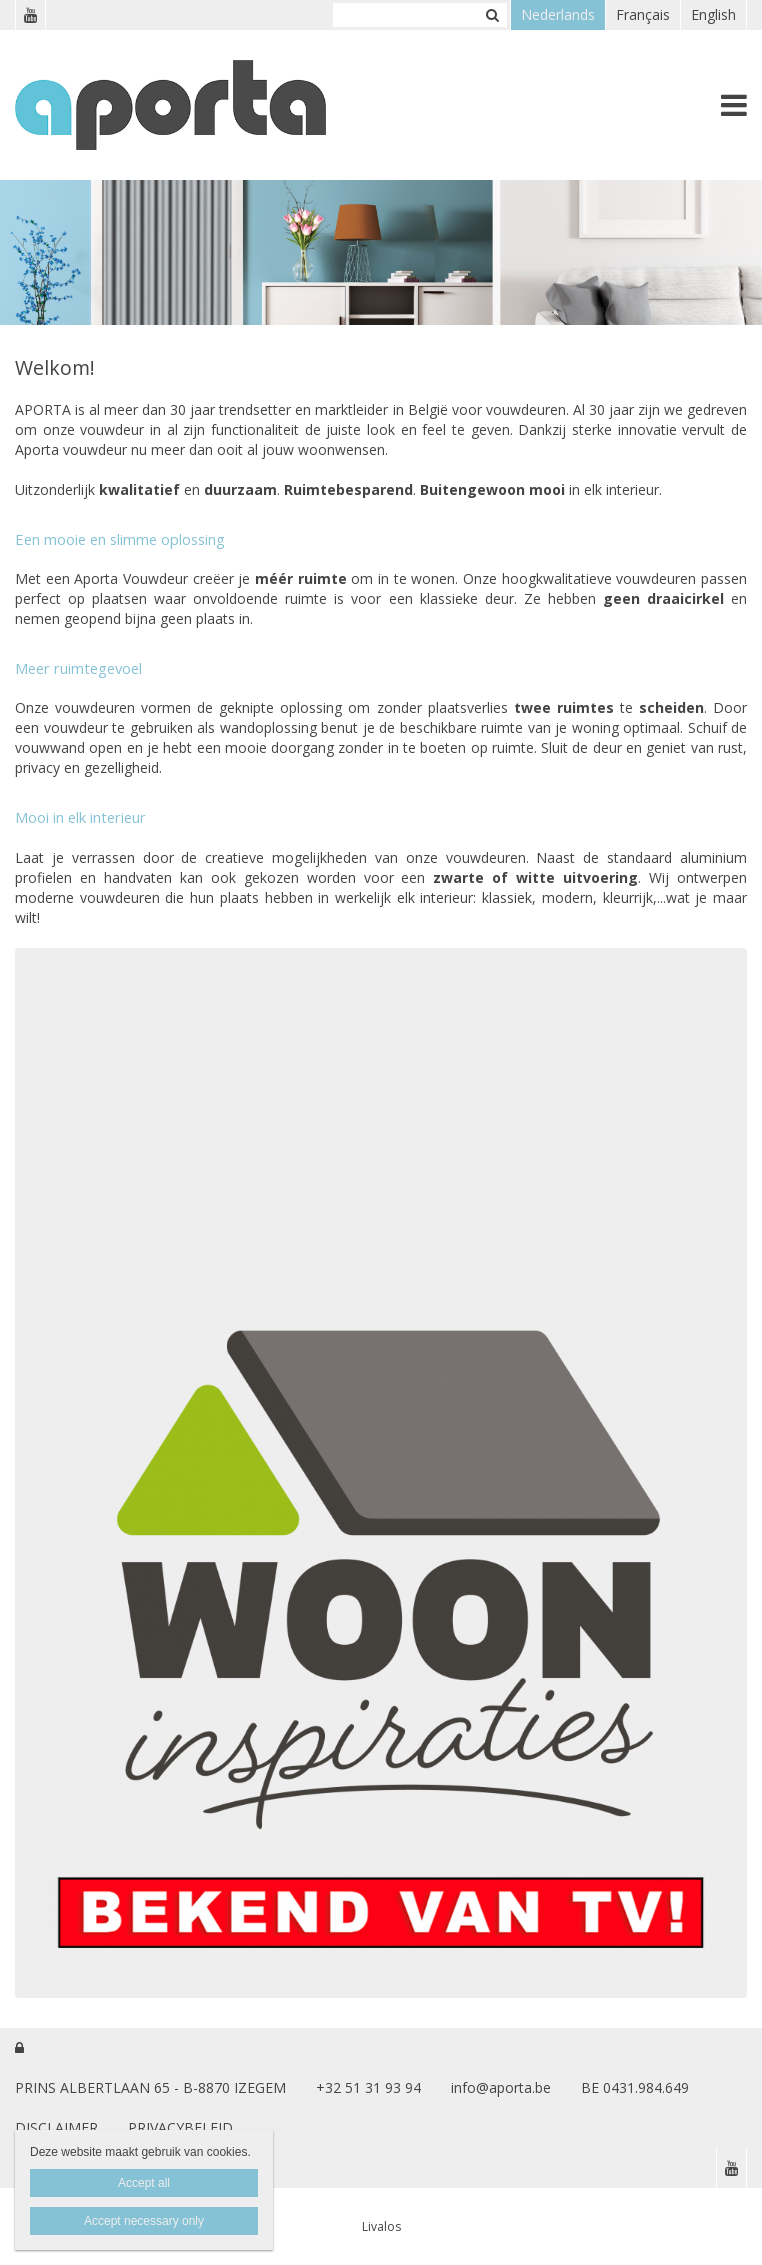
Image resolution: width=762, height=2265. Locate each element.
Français (643, 14)
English (713, 14)
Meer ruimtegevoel (78, 668)
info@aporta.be (501, 2087)
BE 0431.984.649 (635, 2087)
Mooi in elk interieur (80, 817)
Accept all (144, 2183)
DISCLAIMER (56, 2127)
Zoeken (492, 15)
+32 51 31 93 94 (368, 2087)
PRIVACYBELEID (180, 2127)
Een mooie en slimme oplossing (120, 539)
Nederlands (558, 14)
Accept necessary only (144, 2221)
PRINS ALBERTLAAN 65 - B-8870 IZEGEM (150, 2087)
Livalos (381, 2226)
